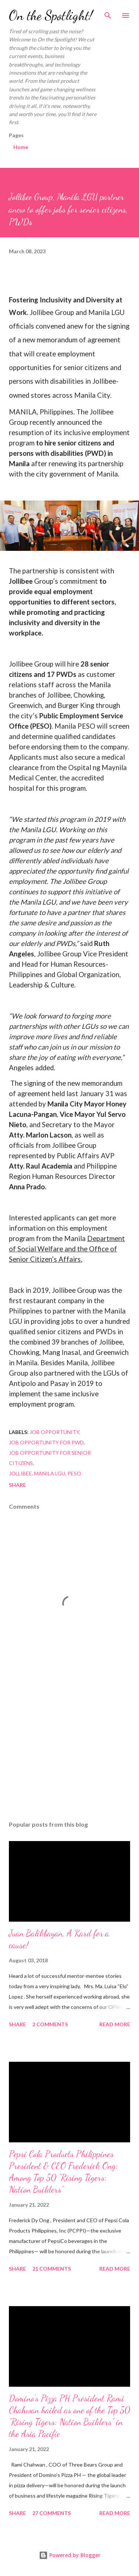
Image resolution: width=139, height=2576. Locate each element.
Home (20, 147)
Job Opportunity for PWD (46, 1442)
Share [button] (17, 1485)
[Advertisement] (69, 1751)
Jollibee (20, 1473)
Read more (114, 2024)
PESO (74, 1473)
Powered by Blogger (69, 2555)
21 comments (51, 2268)
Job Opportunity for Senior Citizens (50, 1458)
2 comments (50, 2024)
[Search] (107, 13)
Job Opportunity (54, 1432)
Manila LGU (49, 1473)
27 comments (51, 2513)
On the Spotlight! (51, 15)
